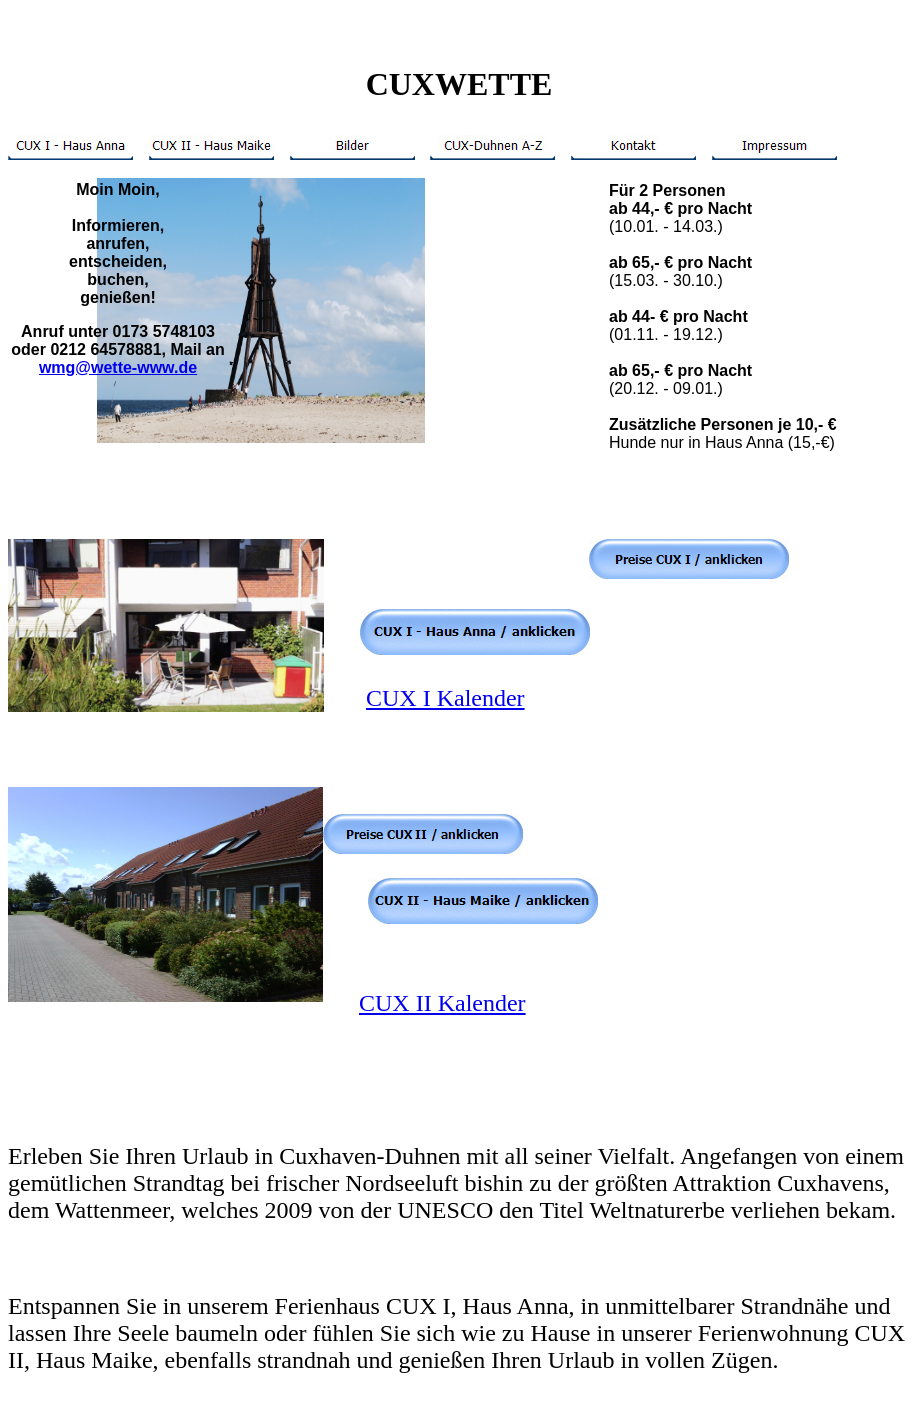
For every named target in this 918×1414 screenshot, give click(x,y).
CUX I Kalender (445, 698)
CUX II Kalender (442, 1003)
